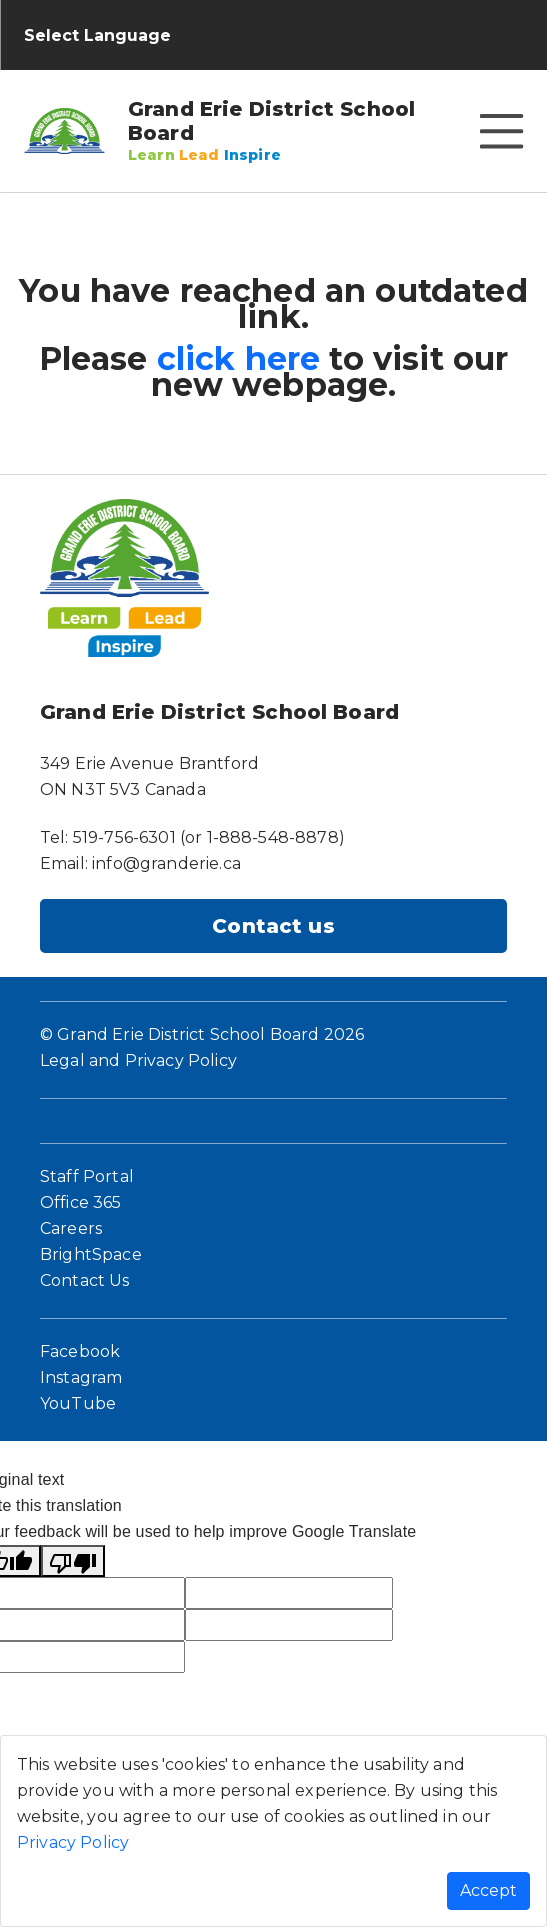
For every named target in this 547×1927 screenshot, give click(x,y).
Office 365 (81, 1202)
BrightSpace (91, 1254)
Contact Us (85, 1280)
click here (239, 358)
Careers (71, 1228)
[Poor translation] (73, 1561)
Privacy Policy (73, 1842)
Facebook (80, 1351)
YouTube (78, 1403)
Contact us (273, 926)
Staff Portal (87, 1176)
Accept (488, 1890)
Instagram (81, 1377)
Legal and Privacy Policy (138, 1060)
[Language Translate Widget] (114, 35)
